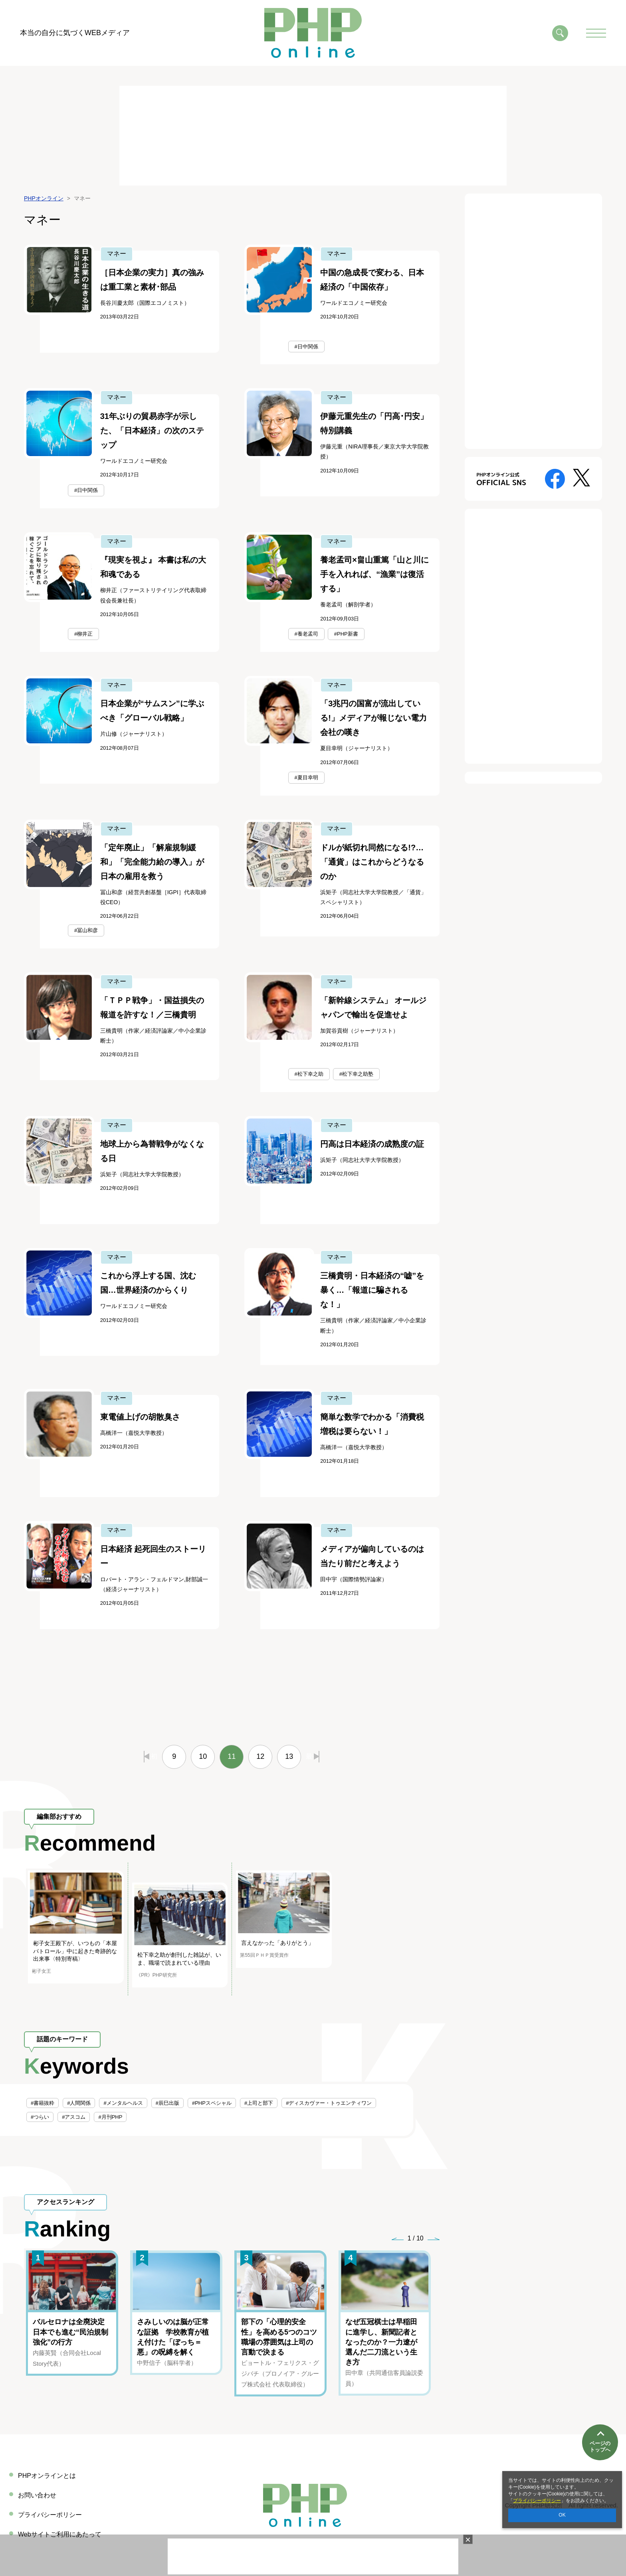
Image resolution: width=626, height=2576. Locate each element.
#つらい (40, 2117)
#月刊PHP (110, 2117)
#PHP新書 (346, 634)
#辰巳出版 (167, 2103)
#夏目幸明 (306, 777)
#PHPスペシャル (212, 2103)
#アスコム (73, 2117)
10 (203, 1756)
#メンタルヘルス (123, 2103)
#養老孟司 (306, 634)
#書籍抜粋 (42, 2103)
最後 (312, 1756)
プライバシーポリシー (537, 2500)
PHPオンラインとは (47, 2475)
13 (289, 1756)
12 (260, 1756)
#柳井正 (83, 634)
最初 (151, 1756)
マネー (116, 253)
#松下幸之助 (309, 1074)
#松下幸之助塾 (356, 1074)
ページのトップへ (600, 2440)
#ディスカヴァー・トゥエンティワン (329, 2103)
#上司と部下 (258, 2103)
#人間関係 (79, 2103)
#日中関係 (306, 347)
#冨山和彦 (86, 930)
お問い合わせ (37, 2495)
